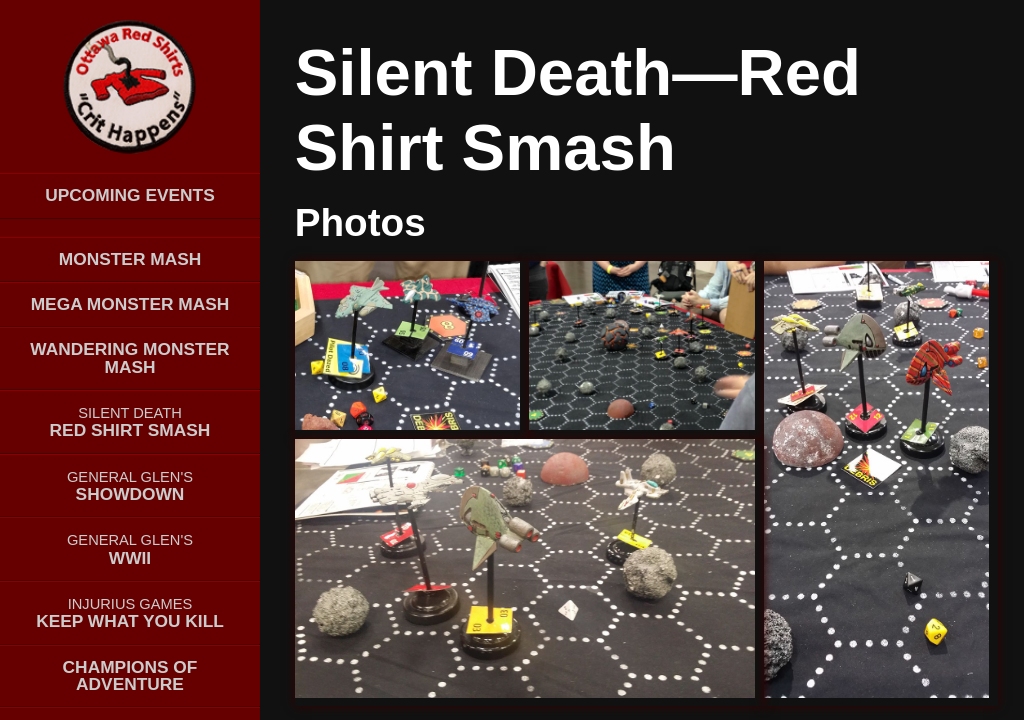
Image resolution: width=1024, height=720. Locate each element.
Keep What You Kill (130, 613)
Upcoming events (129, 195)
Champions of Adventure (130, 675)
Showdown (130, 486)
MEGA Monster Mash (130, 304)
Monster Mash (130, 259)
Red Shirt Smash (130, 422)
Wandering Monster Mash (129, 357)
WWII (130, 549)
